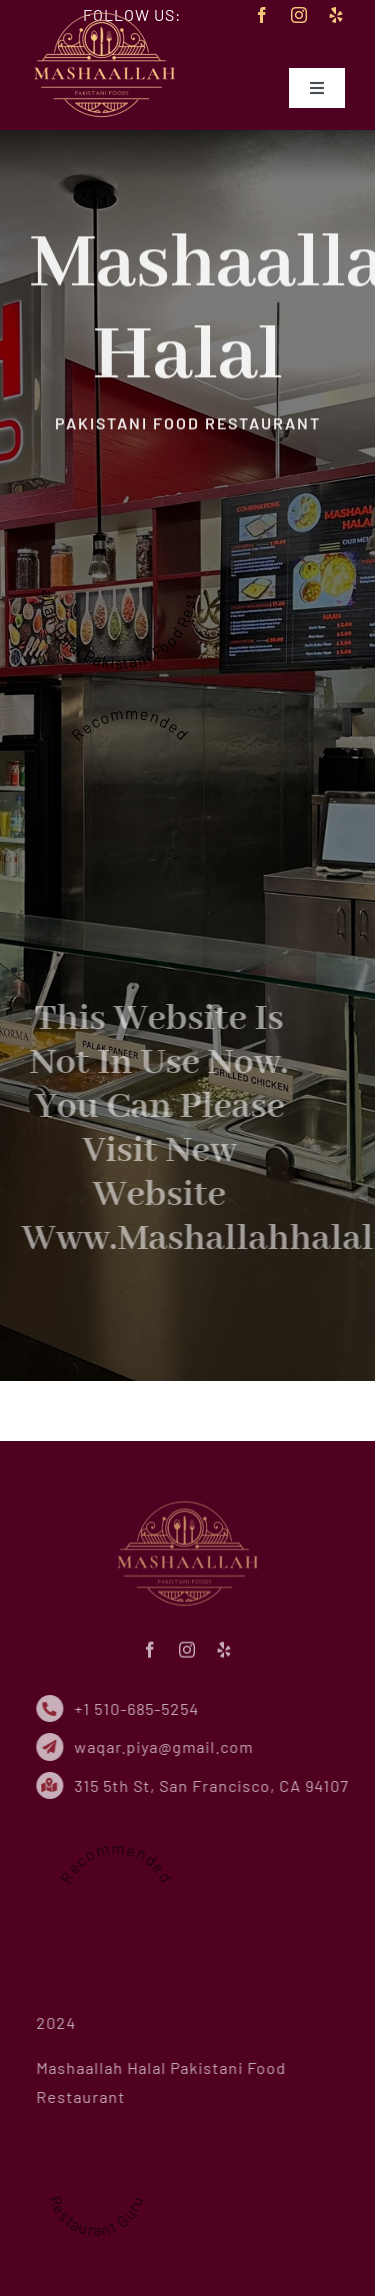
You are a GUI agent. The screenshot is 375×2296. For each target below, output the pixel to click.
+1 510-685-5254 (140, 1708)
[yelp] (336, 15)
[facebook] (262, 15)
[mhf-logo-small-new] (105, 13)
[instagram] (299, 15)
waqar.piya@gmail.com (167, 1746)
